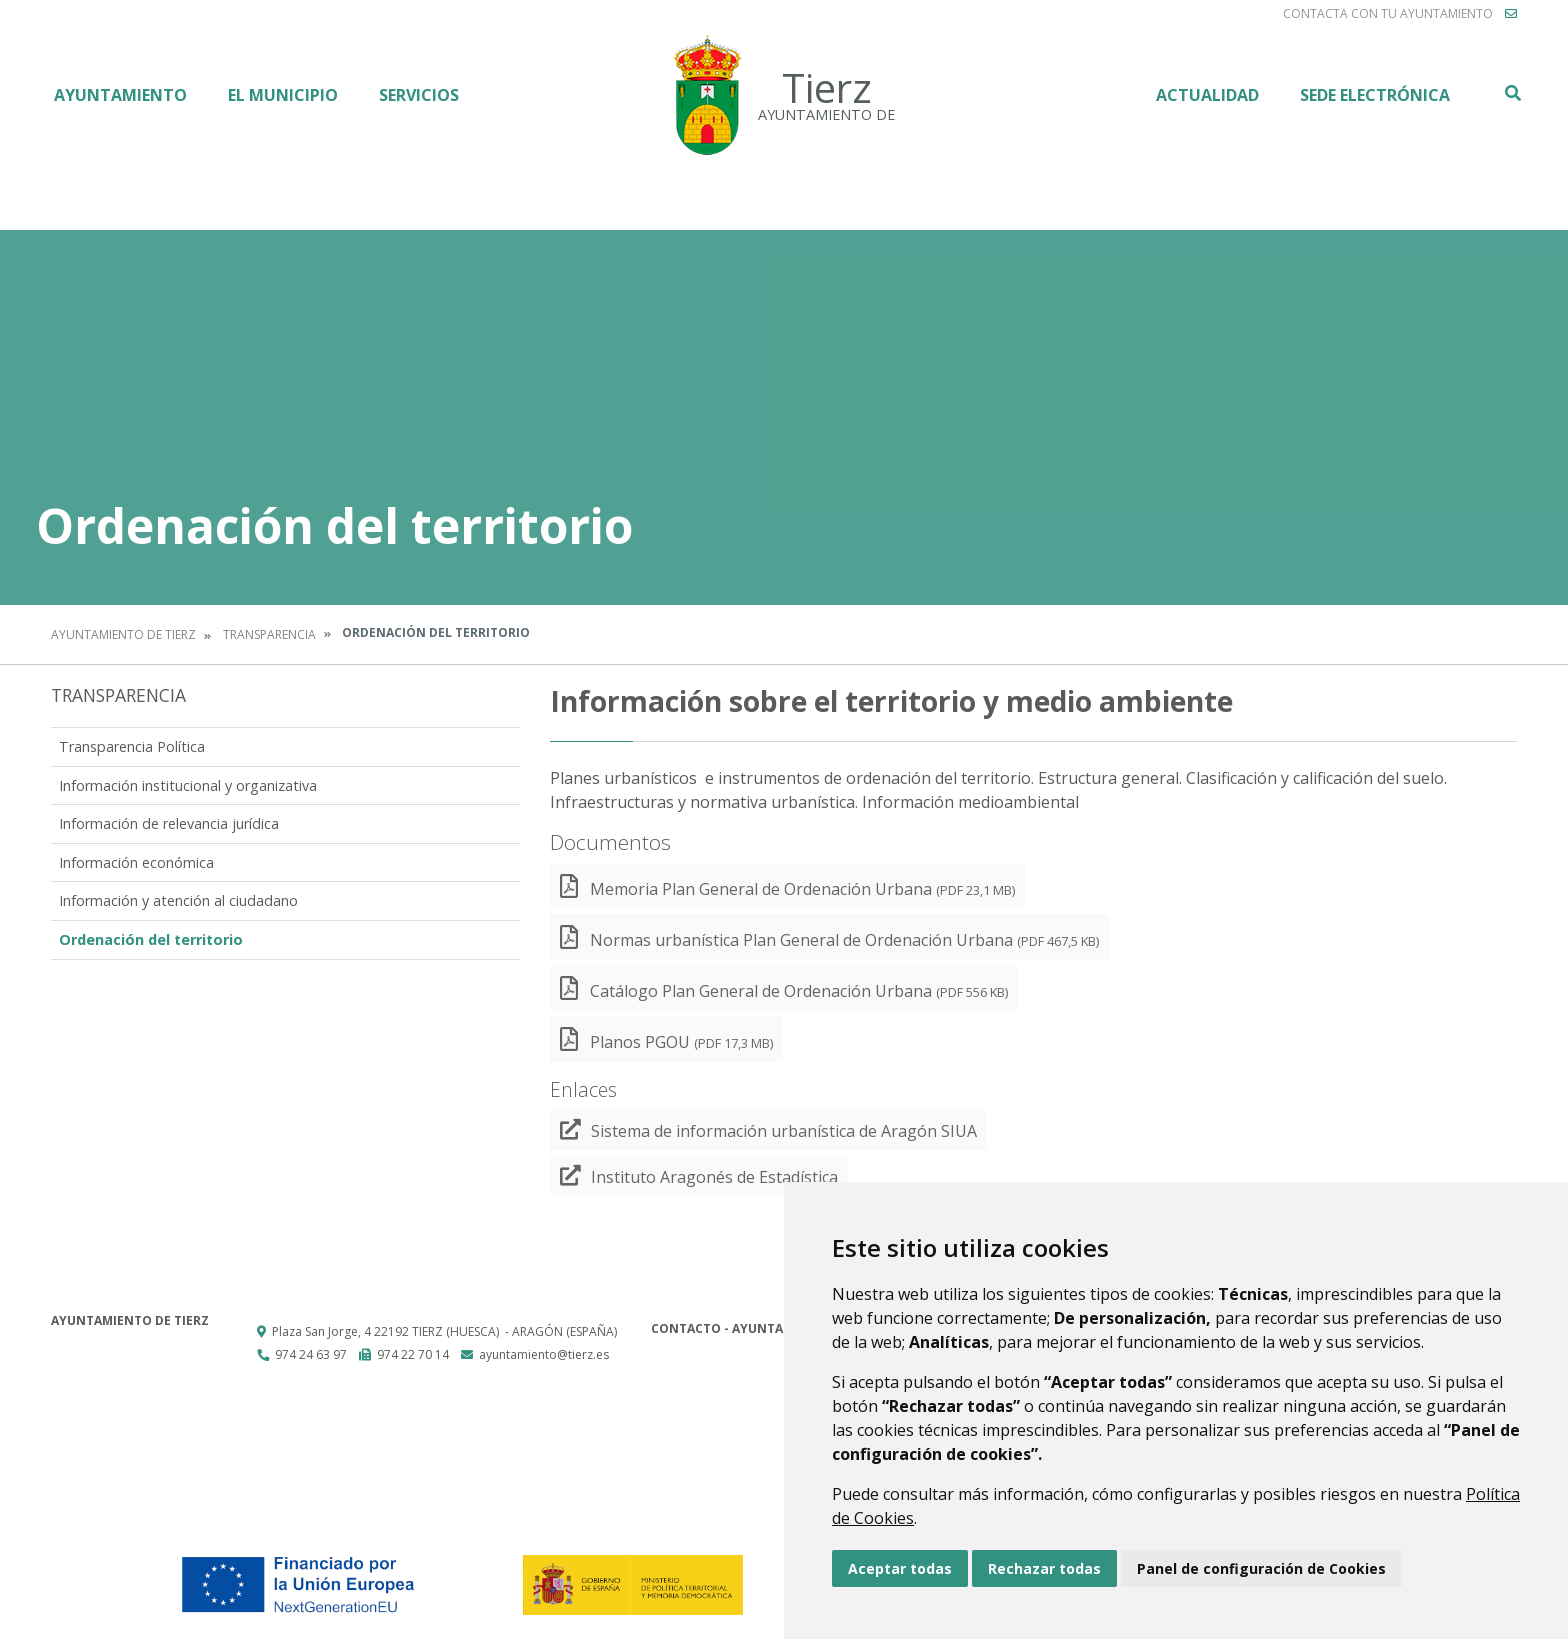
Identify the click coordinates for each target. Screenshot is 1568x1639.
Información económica (136, 862)
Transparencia (269, 634)
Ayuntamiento (120, 95)
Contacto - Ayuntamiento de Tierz (770, 1328)
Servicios (419, 95)
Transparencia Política (132, 746)
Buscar (1512, 93)
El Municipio (283, 95)
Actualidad (1207, 95)
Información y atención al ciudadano (178, 900)
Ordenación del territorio (151, 939)
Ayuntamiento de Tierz (123, 634)
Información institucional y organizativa (188, 785)
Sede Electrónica (1375, 95)
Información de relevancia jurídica (169, 823)
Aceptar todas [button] (900, 1568)
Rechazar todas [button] (1044, 1568)
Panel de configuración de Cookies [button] (1261, 1568)
